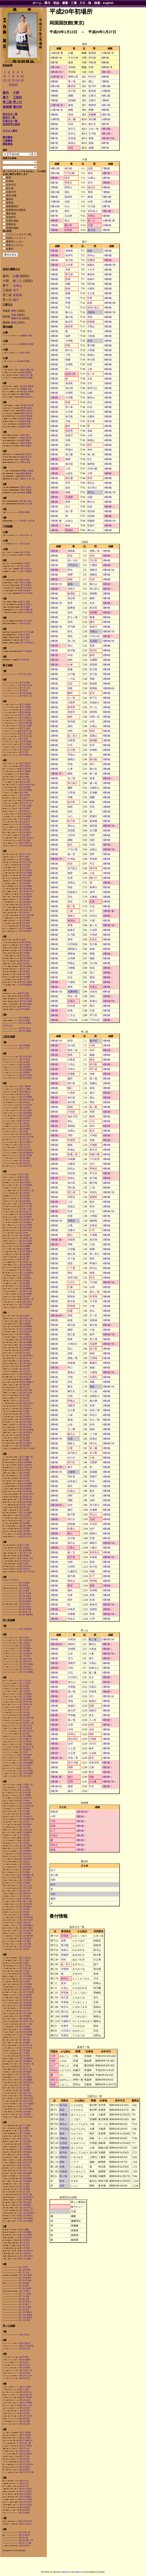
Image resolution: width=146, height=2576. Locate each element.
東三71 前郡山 (26, 1270)
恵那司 (71, 712)
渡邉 (70, 1263)
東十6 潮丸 (24, 635)
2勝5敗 (54, 274)
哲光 (70, 612)
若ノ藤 (93, 1448)
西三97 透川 (25, 1307)
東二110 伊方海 (26, 2101)
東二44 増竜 (25, 1651)
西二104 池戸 (25, 1923)
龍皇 (90, 173)
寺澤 (70, 1729)
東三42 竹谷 (25, 1369)
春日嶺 (93, 1325)
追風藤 (93, 1471)
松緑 (89, 506)
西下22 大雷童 (26, 726)
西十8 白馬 (24, 544)
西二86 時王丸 (25, 2302)
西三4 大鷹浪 (25, 1089)
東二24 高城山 (26, 1987)
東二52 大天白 (26, 1856)
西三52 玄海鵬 (26, 1243)
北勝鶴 (71, 1614)
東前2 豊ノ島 (25, 457)
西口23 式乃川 (26, 2502)
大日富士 (73, 1677)
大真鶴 (91, 336)
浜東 (70, 1595)
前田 (70, 622)
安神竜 (93, 1590)
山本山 (17, 285)
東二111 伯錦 (25, 1765)
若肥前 (93, 1609)
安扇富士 (95, 702)
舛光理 (71, 1005)
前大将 (93, 1348)
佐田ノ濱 (95, 1410)
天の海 (93, 963)
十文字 (91, 269)
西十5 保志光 (25, 569)
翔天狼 (91, 283)
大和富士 (73, 1343)
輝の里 (71, 1083)
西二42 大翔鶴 (26, 2013)
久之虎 (71, 1748)
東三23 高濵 (25, 1059)
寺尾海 (92, 1691)
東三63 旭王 (25, 1259)
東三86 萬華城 (26, 1289)
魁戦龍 (71, 1126)
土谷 (92, 1121)
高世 (70, 901)
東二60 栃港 (25, 1864)
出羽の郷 (92, 468)
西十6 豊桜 (24, 607)
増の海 (71, 1187)
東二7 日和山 (25, 1683)
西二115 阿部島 (26, 2109)
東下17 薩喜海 (26, 870)
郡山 (70, 645)
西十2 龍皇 (24, 580)
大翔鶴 (93, 1235)
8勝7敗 (105, 57)
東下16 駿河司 (26, 950)
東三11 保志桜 (26, 1329)
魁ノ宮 (71, 1552)
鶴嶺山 (91, 440)
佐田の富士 (93, 307)
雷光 (89, 331)
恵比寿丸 (73, 1738)
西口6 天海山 (25, 2438)
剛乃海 (93, 1182)
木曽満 (71, 740)
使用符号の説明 (11, 124)
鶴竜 (13, 310)
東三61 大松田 (26, 1505)
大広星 (71, 1753)
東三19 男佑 (25, 1198)
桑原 (53, 1898)
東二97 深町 (25, 2085)
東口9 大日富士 (26, 2489)
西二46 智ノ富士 (27, 2021)
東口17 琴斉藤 (26, 2403)
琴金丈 (71, 1618)
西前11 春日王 (26, 411)
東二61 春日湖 (26, 1728)
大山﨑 (92, 1781)
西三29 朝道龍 (26, 1347)
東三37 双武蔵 (26, 1115)
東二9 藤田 (24, 2128)
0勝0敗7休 (110, 264)
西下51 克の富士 (27, 838)
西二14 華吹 (25, 2131)
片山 (67, 206)
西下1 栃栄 (20, 940)
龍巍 (67, 293)
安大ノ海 (95, 1419)
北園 (89, 497)
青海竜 (69, 383)
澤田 (70, 1135)
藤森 (92, 1054)
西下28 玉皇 (25, 956)
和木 (92, 1206)
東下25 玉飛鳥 (26, 886)
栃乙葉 (71, 1334)
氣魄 (92, 802)
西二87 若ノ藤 (26, 2194)
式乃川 (92, 1743)
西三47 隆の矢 (26, 1374)
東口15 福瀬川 (26, 2497)
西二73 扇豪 (25, 1883)
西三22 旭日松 (26, 1340)
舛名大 (93, 1415)
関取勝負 (8, 144)
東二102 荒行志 (26, 2251)
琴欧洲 (92, 62)
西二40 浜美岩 (26, 2008)
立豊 (89, 473)
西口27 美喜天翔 (27, 2346)
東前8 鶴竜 (24, 361)
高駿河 (71, 1405)
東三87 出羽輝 (26, 1155)
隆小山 (69, 312)
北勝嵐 (93, 896)
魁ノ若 (71, 854)
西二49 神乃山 (26, 1854)
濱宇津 (93, 868)
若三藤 (69, 454)
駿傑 (90, 196)
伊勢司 (71, 1220)
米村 (89, 449)
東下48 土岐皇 (26, 1004)
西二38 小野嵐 (26, 2275)
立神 (89, 435)
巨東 (92, 901)
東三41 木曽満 (26, 1225)
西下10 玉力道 (26, 862)
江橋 (91, 1767)
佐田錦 (91, 516)
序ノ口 (17, 102)
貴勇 (70, 925)
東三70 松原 (25, 1406)
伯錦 (70, 1561)
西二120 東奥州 (25, 2318)
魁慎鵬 (93, 740)
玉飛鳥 (69, 364)
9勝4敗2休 (56, 72)
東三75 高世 (25, 1275)
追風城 (93, 1320)
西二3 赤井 (24, 1637)
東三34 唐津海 (26, 1214)
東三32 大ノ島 (26, 1553)
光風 (67, 440)
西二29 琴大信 (26, 1702)
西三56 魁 (24, 1131)
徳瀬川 (91, 279)
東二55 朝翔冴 (26, 2029)
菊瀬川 (92, 1701)
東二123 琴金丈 (26, 2117)
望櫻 (70, 574)
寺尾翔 (71, 1140)
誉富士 (54, 1844)
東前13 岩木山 (26, 397)
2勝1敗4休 (56, 1786)
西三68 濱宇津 (26, 1267)
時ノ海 (92, 1639)
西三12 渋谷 (25, 1094)
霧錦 (92, 598)
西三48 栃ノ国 (26, 1238)
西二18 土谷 (25, 2139)
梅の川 (93, 877)
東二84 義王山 (26, 1899)
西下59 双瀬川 (26, 931)
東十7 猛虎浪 (25, 571)
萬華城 (71, 953)
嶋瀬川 (93, 1362)
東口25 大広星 (26, 2416)
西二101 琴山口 (26, 2208)
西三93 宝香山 (26, 1443)
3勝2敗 (80, 1840)
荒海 (70, 764)
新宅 (91, 1757)
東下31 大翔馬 (26, 806)
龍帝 (70, 603)
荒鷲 (92, 1140)
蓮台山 (71, 825)
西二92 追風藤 (26, 2080)
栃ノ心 (17, 280)
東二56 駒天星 (26, 1859)
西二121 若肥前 (26, 2221)
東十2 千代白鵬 (26, 632)
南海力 (93, 626)
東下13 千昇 (25, 867)
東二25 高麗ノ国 (27, 1989)
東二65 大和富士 (27, 1731)
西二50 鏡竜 (25, 2027)
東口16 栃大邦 (26, 2521)
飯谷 (70, 1386)
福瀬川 (71, 1705)
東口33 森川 (25, 2546)
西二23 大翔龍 (26, 1984)
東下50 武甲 (25, 918)
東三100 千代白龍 (27, 1448)
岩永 (91, 1715)
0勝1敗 (54, 565)
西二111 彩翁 (25, 1768)
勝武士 (92, 1644)
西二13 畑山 (25, 1800)
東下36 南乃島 (26, 897)
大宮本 (93, 1524)
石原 (70, 1724)
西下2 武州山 (25, 766)
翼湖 (92, 977)
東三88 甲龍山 (26, 1432)
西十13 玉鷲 (25, 555)
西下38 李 (24, 739)
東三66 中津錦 (25, 1609)
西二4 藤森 (24, 2229)
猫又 (70, 1486)
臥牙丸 (91, 411)
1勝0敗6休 (108, 688)
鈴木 (53, 1884)
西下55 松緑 (25, 926)
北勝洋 (71, 1230)
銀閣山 (71, 759)
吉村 (91, 1729)
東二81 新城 (25, 2186)
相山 (70, 1235)
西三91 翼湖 (25, 1438)
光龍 (90, 168)
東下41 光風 (25, 974)
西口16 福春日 (26, 2454)
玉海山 (71, 1001)
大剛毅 (71, 967)
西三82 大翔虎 (26, 1075)
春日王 (92, 124)
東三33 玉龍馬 (26, 1110)
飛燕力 (71, 915)
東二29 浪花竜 (26, 1995)
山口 (70, 816)
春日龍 (93, 759)
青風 (70, 1010)
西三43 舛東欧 (26, 1486)
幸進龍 (93, 1557)
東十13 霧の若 (26, 610)
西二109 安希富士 (27, 2213)
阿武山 (71, 1168)
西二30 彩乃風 (26, 1704)
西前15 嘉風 (25, 421)
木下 (92, 1576)
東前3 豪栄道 (25, 473)
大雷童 (91, 350)
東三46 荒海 (25, 1235)
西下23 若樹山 (26, 881)
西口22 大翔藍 (26, 2499)
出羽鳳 (69, 397)
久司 (92, 1230)
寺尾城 (71, 1362)
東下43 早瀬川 (26, 744)
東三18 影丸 (25, 1548)
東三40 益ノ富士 (27, 1558)
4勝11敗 (105, 95)
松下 (53, 1870)
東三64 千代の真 (27, 1137)
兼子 (70, 1467)
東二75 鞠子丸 (26, 1739)
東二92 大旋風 (25, 2307)
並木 (70, 1211)
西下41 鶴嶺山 (26, 816)
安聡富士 (73, 892)
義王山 (71, 1434)
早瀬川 (69, 449)
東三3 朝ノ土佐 (26, 1318)
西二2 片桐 (24, 1960)
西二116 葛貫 (25, 2259)
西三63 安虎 (25, 1604)
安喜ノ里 (73, 1757)
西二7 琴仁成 (25, 1966)
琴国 (89, 317)
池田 (92, 840)
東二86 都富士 (26, 1749)
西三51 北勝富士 (27, 1382)
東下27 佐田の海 (27, 800)
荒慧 (92, 645)
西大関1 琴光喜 (26, 405)
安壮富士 (93, 211)
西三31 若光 (25, 1353)
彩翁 (92, 1561)
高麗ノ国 (73, 1154)
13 (13, 80)
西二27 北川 (25, 1822)
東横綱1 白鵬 (25, 336)
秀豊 (70, 1767)
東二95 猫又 (25, 1912)
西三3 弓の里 (25, 1321)
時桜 (92, 731)
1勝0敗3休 (82, 1811)
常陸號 (93, 858)
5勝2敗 (54, 250)
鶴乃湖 (71, 1576)
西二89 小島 (25, 2074)
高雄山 (71, 1206)
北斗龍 (71, 1538)
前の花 (71, 1182)
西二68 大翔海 (26, 1736)
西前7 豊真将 (25, 490)
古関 (70, 1667)
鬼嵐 (89, 430)
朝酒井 (93, 1197)
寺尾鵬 (71, 1159)
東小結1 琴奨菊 (26, 391)
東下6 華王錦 (25, 942)
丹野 (92, 835)
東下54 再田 (25, 923)
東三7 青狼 (24, 1180)
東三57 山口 (25, 1387)
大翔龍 (93, 1144)
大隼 (92, 1306)
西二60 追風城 (26, 2173)
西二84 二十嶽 (26, 1901)
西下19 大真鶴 (26, 873)
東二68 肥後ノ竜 (27, 1875)
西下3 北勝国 (25, 707)
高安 (70, 555)
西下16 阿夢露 (26, 790)
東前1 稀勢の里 (26, 370)
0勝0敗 (108, 340)
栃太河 (93, 1149)
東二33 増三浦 (26, 1830)
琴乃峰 (71, 626)
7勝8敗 (105, 81)
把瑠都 (72, 100)
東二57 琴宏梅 (26, 2035)
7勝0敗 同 (56, 773)
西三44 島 (24, 1233)
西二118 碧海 (25, 2111)
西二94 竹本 (25, 1909)
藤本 (67, 426)
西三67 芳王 (25, 1401)
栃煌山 (72, 143)
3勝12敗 (105, 72)
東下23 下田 (25, 878)
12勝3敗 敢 (57, 105)
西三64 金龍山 (25, 1607)
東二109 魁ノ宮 (26, 2210)
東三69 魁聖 (25, 1072)
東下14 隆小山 (26, 718)
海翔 (92, 996)
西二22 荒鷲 (25, 1645)
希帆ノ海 (95, 550)
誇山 (92, 1310)
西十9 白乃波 (25, 588)
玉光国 (93, 640)
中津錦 (71, 858)
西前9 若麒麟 (25, 492)
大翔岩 (71, 1111)
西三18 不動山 (25, 1596)
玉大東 (71, 1410)
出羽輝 (71, 958)
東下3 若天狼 (25, 769)
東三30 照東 (25, 1108)
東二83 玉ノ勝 (26, 2069)
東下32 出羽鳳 (26, 1001)
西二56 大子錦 (26, 1726)
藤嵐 (70, 1144)
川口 (91, 1696)
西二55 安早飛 (26, 2032)
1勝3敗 (80, 1849)
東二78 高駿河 (26, 2061)
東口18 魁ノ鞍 (26, 2370)
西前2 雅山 (24, 435)
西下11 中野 (25, 779)
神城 (70, 1107)
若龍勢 (69, 430)
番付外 (17, 106)
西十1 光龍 (24, 602)
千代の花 (95, 636)
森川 (70, 1791)
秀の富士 (95, 588)
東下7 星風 (24, 857)
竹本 (92, 1481)
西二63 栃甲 (24, 2286)
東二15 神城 (25, 2133)
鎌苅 (70, 1509)
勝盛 (92, 617)
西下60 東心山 (26, 755)
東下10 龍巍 (25, 859)
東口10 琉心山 (26, 2392)
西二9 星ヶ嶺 (25, 1968)
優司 (92, 622)
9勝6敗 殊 (106, 67)
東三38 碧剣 (25, 1361)
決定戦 (13, 84)
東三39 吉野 (25, 1366)
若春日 (69, 435)
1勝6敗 (54, 269)
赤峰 (92, 1500)
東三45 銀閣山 (26, 1489)
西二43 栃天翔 (26, 2160)
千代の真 (73, 849)
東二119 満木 (25, 2114)
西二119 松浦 (25, 1946)
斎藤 (70, 669)
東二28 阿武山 (26, 2149)
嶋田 (70, 659)
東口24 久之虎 (26, 2376)
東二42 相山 (25, 1843)
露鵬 (70, 95)
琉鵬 (67, 283)
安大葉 (93, 944)
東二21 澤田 (25, 1811)
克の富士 (92, 487)
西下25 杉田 (25, 795)
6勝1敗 (54, 345)
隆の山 (93, 584)
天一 (67, 369)
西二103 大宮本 (26, 1920)
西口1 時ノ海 (24, 2532)
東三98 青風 (25, 1446)
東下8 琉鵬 (24, 774)
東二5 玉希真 (25, 2125)
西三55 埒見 (25, 1561)
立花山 (71, 1064)
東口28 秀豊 (25, 2507)
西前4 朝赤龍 (25, 372)
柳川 (67, 445)
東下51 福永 (25, 835)
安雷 (92, 1538)
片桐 (92, 1045)
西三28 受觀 (25, 1475)
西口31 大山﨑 (25, 2543)
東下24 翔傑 (25, 883)
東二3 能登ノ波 (26, 1785)
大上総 (93, 1391)
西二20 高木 (25, 2144)
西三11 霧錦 (25, 1588)
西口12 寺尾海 (26, 2397)
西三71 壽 (24, 1564)
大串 (53, 1821)
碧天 (89, 445)
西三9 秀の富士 (26, 1057)
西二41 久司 (25, 2011)
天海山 (92, 1663)
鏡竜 (92, 1272)
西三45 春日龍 (26, 1491)
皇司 (90, 182)
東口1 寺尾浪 (25, 2432)
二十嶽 (93, 1434)
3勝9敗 (106, 230)
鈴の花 (93, 1566)
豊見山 (71, 1580)
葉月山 (71, 1543)
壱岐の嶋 (95, 1154)
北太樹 (68, 215)
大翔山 (91, 326)
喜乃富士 (73, 1452)
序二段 (7, 102)
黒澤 (89, 478)
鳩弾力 (71, 1644)
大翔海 (93, 1358)
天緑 (92, 579)
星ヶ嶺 (93, 1078)
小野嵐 (93, 1216)
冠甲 (92, 854)
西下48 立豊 (25, 1006)
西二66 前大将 (26, 2048)
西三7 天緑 (24, 1545)
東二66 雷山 (25, 2245)
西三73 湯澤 (25, 1510)
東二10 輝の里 (26, 1798)
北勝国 (91, 260)
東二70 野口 (25, 2291)
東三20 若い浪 (26, 1467)
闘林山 (93, 1533)
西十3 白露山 (25, 583)
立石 (70, 1672)
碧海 (92, 1595)
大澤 (92, 1618)
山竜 (70, 1225)
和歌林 (93, 1486)
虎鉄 (92, 1386)
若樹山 (91, 354)
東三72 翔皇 (25, 1411)
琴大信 (93, 1173)
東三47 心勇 (25, 1371)
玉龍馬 (71, 702)
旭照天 (71, 588)
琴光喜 (92, 57)
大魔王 (93, 1547)
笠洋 (92, 745)
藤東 (70, 1786)
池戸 (92, 1528)
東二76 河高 (25, 2056)
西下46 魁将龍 (26, 827)
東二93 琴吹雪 (26, 2200)
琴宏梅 (71, 1306)
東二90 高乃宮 (26, 1904)
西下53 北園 (25, 840)
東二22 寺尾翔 (26, 2235)
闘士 (70, 1533)
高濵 (70, 655)
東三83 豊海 (25, 1283)
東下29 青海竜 (26, 958)
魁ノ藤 (92, 1672)
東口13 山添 (25, 2400)
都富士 (71, 1443)
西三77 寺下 (25, 1048)
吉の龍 (71, 1045)
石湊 (70, 1438)
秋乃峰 (93, 669)
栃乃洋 (92, 86)
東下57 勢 (24, 752)
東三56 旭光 (25, 1385)
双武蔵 (71, 721)
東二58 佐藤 (25, 2040)
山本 (70, 1653)
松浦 (92, 1599)
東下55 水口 (25, 749)
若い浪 (71, 640)
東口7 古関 (24, 2389)
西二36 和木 (25, 2155)
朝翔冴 (71, 1296)
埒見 (92, 806)
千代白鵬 (70, 173)
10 (22, 76)
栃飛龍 (71, 593)
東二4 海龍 (24, 1787)
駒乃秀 (71, 1514)
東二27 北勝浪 (26, 2147)
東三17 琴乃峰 (25, 1593)
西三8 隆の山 (25, 1092)
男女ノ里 (73, 996)
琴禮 (67, 302)
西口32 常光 (25, 2378)
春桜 (92, 655)
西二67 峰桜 (25, 1872)
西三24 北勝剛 (26, 1342)
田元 (92, 1277)
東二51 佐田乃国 (27, 1718)
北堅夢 (93, 1462)
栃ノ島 (71, 906)
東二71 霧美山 (26, 1877)
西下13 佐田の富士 (28, 785)
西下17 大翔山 (26, 720)
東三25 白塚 (25, 1064)
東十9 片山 (24, 640)
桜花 (92, 967)
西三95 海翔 (25, 1531)
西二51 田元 (25, 2243)
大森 (91, 1653)
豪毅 (70, 840)
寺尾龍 (71, 1686)
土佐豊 (69, 264)
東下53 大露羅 (26, 982)
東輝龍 (93, 688)
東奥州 (93, 1604)
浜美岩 (93, 1225)
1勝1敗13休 (107, 138)
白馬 (90, 201)
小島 (92, 1457)
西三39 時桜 (25, 1118)
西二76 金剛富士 (27, 2058)
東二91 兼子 (24, 2304)
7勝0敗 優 (56, 520)
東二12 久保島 (26, 1976)
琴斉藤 (71, 1715)
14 (17, 80)
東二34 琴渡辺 (26, 2003)
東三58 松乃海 (26, 1390)
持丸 (89, 402)
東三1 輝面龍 (25, 1086)
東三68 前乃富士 (27, 1403)
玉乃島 (92, 133)
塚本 (70, 716)
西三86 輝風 (25, 1523)
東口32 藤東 (24, 2513)
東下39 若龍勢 (26, 742)
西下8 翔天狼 (25, 712)
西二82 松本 (25, 1896)
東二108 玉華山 (26, 2256)
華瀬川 (93, 1263)
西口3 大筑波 (25, 2387)
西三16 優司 (25, 1196)
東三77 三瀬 (25, 1521)
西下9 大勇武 (25, 715)
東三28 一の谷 (26, 1209)
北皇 (70, 683)
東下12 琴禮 (25, 782)
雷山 (70, 1348)
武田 (91, 1724)
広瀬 (70, 1287)
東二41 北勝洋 (26, 2157)
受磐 (92, 982)
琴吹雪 (71, 1476)
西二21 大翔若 (26, 1696)
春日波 (71, 1097)
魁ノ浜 (93, 925)
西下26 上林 (25, 688)
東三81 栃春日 (26, 1419)
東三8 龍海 (23, 1585)
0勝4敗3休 (110, 302)
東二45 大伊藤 (26, 1846)
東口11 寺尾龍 (26, 2446)
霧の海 (69, 317)
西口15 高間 (25, 2451)
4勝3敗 (54, 255)
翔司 (92, 1258)
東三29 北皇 (25, 1478)
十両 (16, 92)
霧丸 (70, 1590)
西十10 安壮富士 (27, 643)
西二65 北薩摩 (25, 2288)
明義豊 (91, 520)
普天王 (72, 128)
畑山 (92, 1097)
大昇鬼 (71, 792)
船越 (53, 1849)
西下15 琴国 (25, 787)
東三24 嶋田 (25, 1062)
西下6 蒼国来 (25, 771)
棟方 (92, 764)
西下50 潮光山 (26, 832)
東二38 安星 (25, 1838)
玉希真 (71, 1059)
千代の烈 (95, 1020)
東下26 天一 (25, 798)
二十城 (71, 1268)
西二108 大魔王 (26, 1928)
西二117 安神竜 (26, 1773)
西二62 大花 (25, 2176)
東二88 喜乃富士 (27, 2197)
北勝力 (92, 100)
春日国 (69, 463)
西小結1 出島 (25, 501)
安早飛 (93, 1296)
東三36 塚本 (25, 1556)
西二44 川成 (25, 1712)
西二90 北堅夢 (26, 2077)
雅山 (91, 81)
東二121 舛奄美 (26, 2218)
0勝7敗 (107, 598)
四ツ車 (69, 407)
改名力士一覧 (10, 114)
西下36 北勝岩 (26, 966)
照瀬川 (93, 816)
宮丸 (70, 896)
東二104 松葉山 (26, 2096)
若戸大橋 (73, 1762)
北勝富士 (95, 787)
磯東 (70, 787)
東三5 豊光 (24, 1177)
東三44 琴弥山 (26, 1230)
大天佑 (71, 1291)
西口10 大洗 (25, 2365)
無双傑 (93, 825)
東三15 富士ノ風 (27, 1190)
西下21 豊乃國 (26, 723)
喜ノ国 (71, 778)
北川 (92, 1163)
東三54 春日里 (26, 1499)
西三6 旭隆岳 (25, 1324)
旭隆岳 (93, 574)
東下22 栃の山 (26, 999)
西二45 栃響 (25, 2016)
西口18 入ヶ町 (26, 2405)
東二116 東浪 (25, 1938)
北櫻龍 (71, 1073)
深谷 (70, 1505)
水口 (67, 506)
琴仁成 (93, 1069)
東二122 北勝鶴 (26, 1672)
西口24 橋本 (25, 2467)
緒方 (16, 299)
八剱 (70, 1415)
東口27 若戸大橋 (27, 2472)
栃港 (70, 1320)
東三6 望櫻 (24, 1459)
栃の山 (69, 350)
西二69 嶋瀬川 (26, 2181)
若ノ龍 (93, 1107)
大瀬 (92, 920)
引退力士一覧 (10, 120)
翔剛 (70, 1500)
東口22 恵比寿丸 (27, 2464)
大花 (92, 1329)
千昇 (67, 307)
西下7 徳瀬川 (25, 945)
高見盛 (72, 138)
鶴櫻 (67, 459)
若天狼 (69, 260)
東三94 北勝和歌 (26, 1615)
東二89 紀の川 (26, 1661)
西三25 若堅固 (26, 1345)
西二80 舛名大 (26, 1893)
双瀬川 (91, 525)
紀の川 (71, 1457)
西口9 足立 (24, 2362)
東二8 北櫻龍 (25, 1795)
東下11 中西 (25, 865)
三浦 (92, 1187)
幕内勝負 (8, 137)
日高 (92, 1010)
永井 (92, 721)
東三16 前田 (25, 1193)
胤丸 (92, 1490)
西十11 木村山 (26, 621)
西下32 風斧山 (26, 894)
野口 (70, 1367)
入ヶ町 (92, 1720)
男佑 (70, 636)
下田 (67, 354)
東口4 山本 (24, 2481)
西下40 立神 (25, 905)
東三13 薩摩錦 (26, 1185)
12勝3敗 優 (108, 220)
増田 (91, 1734)
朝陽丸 (91, 264)
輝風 (92, 953)
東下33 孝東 (25, 808)
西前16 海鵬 (25, 427)
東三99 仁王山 (26, 1536)
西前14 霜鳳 (24, 512)
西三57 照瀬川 (26, 1251)
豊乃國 (91, 345)
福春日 (92, 1710)
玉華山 (71, 1547)
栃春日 (71, 930)
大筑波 (92, 1648)
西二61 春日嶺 (26, 1653)
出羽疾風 (73, 944)
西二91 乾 (24, 1752)
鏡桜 (70, 806)
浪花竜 (71, 1173)
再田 (67, 501)
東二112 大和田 (26, 1771)
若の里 (72, 90)
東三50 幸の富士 (27, 1494)
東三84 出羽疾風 (27, 1430)
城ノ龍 (91, 454)
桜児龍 (93, 1064)
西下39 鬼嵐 (25, 899)
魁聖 (70, 873)
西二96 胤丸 (25, 1915)
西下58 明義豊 (25, 1031)
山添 (70, 1696)
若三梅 (54, 1875)
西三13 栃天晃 (26, 1332)
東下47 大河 (25, 979)
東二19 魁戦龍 (26, 1694)
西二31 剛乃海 (26, 1997)
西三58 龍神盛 (26, 1070)
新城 (70, 1419)
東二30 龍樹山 (26, 1648)
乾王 (89, 459)
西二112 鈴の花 (26, 1930)
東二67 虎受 (25, 1734)
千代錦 (93, 1282)
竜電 (92, 778)
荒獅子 (93, 1476)
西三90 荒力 (25, 1569)
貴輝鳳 (93, 593)
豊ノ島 (72, 81)
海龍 (70, 1054)
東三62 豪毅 (25, 1254)
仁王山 (71, 1015)
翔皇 (70, 887)
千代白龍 (73, 1020)
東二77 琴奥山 (26, 1742)
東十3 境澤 (24, 563)
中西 (67, 298)
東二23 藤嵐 (25, 1814)
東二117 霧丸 (25, 1941)
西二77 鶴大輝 (26, 1744)
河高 (70, 1396)
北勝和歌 (73, 991)
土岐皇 (69, 473)
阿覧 (67, 345)
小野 (53, 1816)
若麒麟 (92, 114)
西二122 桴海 (24, 2320)
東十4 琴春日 (25, 585)
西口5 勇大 (24, 2357)
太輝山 (71, 1130)
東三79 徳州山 (26, 1416)
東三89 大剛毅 (26, 1294)
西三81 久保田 (26, 1422)
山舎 (70, 1424)
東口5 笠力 (24, 2483)
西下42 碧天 (25, 822)
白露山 (91, 177)
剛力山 (91, 501)
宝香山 (93, 986)
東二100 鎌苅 (25, 2205)
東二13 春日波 (26, 1640)
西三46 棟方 (25, 1123)
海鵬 (91, 147)
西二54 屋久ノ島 (27, 1723)
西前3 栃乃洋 (25, 476)
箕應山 (93, 735)
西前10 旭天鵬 (26, 378)
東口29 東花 (25, 2510)
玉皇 (89, 378)
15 (22, 80)
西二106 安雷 (25, 1667)
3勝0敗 (80, 1825)
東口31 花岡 (25, 2424)
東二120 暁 (24, 1949)
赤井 (92, 1050)
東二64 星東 (25, 1869)
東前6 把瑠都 (25, 443)
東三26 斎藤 (25, 1201)
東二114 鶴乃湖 (26, 1936)
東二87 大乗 (25, 2192)
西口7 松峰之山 (26, 2440)
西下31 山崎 (25, 728)
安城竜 (71, 1648)
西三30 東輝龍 (25, 1550)
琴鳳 (70, 797)
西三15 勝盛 (25, 1334)
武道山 (54, 1835)
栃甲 (92, 1334)
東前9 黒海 (24, 394)
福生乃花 (73, 1116)
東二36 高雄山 (26, 2152)
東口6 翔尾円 (25, 2360)
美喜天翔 (94, 1762)
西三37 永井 (25, 1481)
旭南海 (69, 250)
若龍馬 (17, 295)
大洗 (91, 1682)
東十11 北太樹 (26, 593)
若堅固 (93, 664)
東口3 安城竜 (25, 2435)
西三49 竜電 (25, 1067)
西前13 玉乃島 (26, 504)
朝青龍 (92, 53)
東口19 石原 (25, 2373)
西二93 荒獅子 (26, 1907)
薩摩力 (93, 887)
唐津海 (71, 707)
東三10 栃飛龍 (26, 1326)
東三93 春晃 (25, 1440)
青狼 (70, 579)
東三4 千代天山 (11, 1580)
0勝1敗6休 (56, 1315)
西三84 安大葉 (26, 1150)
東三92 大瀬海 (26, 1526)
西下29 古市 (25, 961)
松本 (92, 1424)
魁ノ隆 (71, 1691)
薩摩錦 (71, 607)
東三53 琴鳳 (25, 1126)
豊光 (70, 569)
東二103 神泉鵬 (26, 1763)
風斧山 (91, 397)
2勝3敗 (80, 1821)
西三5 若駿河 (24, 1583)
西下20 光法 (8, 1026)
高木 (92, 1130)
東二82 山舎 (25, 2066)
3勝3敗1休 (108, 1696)
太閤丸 (93, 1377)
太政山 (71, 1490)
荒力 (92, 972)
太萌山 (93, 726)
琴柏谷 (93, 1168)
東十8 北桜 (24, 552)
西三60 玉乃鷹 (26, 1393)
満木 (70, 1599)
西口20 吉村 (25, 2459)
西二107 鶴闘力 (25, 2312)
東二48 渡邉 (25, 1715)
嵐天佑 (93, 1040)
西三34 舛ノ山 (26, 1358)
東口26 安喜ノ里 (26, 2540)
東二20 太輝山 (26, 2141)
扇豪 (92, 1381)
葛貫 (92, 1585)
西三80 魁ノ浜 (25, 1612)
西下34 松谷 (25, 811)
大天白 (71, 1282)
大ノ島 (71, 697)
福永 (67, 487)
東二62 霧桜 (25, 2043)
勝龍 (70, 773)
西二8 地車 (24, 1686)
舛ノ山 (93, 707)
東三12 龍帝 (24, 1591)
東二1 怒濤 (23, 2267)
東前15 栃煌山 (26, 419)
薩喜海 (69, 326)
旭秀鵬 (93, 612)
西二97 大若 (25, 2088)
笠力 (70, 1658)
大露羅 (69, 497)
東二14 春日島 (26, 1803)
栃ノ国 (93, 773)
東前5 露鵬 (24, 440)
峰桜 (92, 1353)
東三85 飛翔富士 (27, 1153)
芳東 (67, 269)
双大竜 (91, 421)
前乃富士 (73, 868)
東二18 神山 (25, 1808)
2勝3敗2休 (108, 1001)
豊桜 (90, 192)
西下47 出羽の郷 (27, 915)
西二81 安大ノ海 (27, 1747)
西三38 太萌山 (26, 1363)
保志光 (91, 187)
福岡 (67, 336)
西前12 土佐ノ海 (27, 479)
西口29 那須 (25, 2419)
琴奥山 (71, 1400)
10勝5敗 (105, 90)
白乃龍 (71, 934)
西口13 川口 (25, 2448)
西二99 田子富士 (27, 1760)
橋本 (91, 1748)
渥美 (53, 1879)
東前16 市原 (25, 424)
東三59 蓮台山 (26, 1134)
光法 (89, 340)
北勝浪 (71, 1163)
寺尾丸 (93, 1192)
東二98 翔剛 (25, 2090)
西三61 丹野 (25, 1395)
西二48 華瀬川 (26, 1851)
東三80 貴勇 (25, 1281)
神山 (70, 1121)
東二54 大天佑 (26, 2168)
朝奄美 (54, 1811)
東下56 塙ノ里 (26, 696)
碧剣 (70, 726)
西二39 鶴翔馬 (26, 2005)
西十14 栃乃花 (23, 660)
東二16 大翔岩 (26, 1979)
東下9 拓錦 (24, 777)
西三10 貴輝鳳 (26, 1462)
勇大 (91, 1658)
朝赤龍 (92, 90)
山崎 (89, 392)
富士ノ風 (73, 617)
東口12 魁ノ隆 (26, 2395)
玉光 (92, 1211)
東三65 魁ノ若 (26, 1262)
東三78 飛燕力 (26, 1278)
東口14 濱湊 (25, 2368)
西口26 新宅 (25, 2470)
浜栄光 (93, 991)
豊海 (70, 939)
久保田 (93, 930)
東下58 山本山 (26, 674)
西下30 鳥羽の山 (27, 891)
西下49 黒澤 (25, 830)
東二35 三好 (25, 1707)
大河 (67, 468)
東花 (70, 1772)
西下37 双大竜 (26, 736)
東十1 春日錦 (25, 651)
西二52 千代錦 (25, 2280)
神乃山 (93, 1268)
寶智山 (68, 187)
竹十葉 (71, 1258)
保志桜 (71, 598)
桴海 (92, 1614)
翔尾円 (71, 1663)
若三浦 (93, 1339)
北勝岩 (91, 416)
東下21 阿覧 (25, 683)
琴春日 (68, 182)
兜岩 (70, 863)
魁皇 (70, 62)
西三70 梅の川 (26, 1409)
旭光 (70, 811)
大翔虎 (93, 934)
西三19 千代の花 (27, 1100)
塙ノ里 (69, 511)
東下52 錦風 (25, 920)
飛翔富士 (73, 948)
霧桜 (70, 1329)
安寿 (92, 1405)
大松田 (71, 835)
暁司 (92, 1126)
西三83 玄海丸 (26, 1427)
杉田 (89, 364)
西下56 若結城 (26, 846)
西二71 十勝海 (25, 2294)
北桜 (67, 201)
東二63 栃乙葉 (26, 1867)
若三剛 (93, 1452)
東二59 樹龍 (24, 2283)
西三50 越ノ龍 (26, 1497)
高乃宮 (71, 1462)
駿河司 (69, 321)
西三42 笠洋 (25, 1121)
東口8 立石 (24, 2486)
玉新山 (92, 1686)
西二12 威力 (25, 1688)
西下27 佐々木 (26, 803)
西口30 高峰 (25, 2421)
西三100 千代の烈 (27, 1572)
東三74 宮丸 (25, 1414)
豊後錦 (69, 530)
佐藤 (70, 1310)
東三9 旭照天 (25, 1182)
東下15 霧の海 (26, 948)
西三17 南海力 (26, 1465)
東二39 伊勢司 (25, 2278)
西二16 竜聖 (25, 1691)
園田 (70, 693)
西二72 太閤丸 (26, 1880)
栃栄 (89, 250)
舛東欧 (93, 749)
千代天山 (73, 565)
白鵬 (16, 276)
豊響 (91, 109)
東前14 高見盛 (26, 416)
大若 (92, 1495)
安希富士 (95, 1552)
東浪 (70, 1585)
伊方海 (71, 1557)
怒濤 (70, 1040)
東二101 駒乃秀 (26, 1917)
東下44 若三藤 (26, 907)
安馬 (13, 314)
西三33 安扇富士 (27, 1355)
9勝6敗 (105, 62)
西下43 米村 (25, 824)
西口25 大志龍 (26, 2505)
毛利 (92, 555)
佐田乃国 (73, 1277)
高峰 (91, 1776)
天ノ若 (93, 1315)
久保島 (71, 1092)
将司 (67, 211)
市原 (70, 147)
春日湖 (71, 1325)
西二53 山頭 (25, 1720)
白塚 (70, 664)
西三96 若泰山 (25, 1534)
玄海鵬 (93, 792)
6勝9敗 (105, 76)
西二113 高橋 (25, 1933)
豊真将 (92, 105)
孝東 (67, 402)
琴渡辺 (71, 1197)
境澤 (67, 177)
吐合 (70, 977)
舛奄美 (71, 1609)
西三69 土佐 (25, 1507)
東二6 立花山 (25, 1790)
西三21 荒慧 (25, 1470)
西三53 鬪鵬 (25, 1246)
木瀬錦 (93, 1509)
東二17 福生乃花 (27, 1806)
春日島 (71, 1102)
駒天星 (71, 1301)
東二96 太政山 (26, 2202)
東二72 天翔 (25, 1656)
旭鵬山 (93, 1083)
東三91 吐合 (25, 1161)
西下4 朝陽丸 (24, 1018)
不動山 (93, 631)
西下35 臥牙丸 (26, 814)
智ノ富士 (95, 1253)
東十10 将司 (25, 590)
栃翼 (89, 302)
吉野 (70, 731)
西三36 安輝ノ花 (27, 1220)
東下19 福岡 (25, 953)
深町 (70, 1495)
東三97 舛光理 (26, 1304)
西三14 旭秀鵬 (26, 1097)
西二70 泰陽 (25, 2050)
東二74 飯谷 (25, 2053)
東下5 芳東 (24, 993)
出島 (91, 72)
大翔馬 (69, 392)
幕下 (6, 97)
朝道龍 (93, 683)
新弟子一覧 (9, 117)
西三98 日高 (25, 1163)
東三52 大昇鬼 (26, 1241)
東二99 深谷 (24, 2310)
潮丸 (67, 192)
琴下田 (93, 1015)
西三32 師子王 (26, 1212)
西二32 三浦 (25, 1827)
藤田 (70, 1078)
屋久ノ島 (95, 1291)
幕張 (92, 1088)
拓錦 (67, 288)
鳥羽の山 (92, 388)
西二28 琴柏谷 (26, 1824)
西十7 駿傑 (24, 637)
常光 (91, 1786)
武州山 (91, 255)
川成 (92, 1244)
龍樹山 (71, 1178)
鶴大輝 (93, 1400)
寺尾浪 (71, 1639)
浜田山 (71, 1734)
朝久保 (71, 1253)
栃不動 (71, 650)
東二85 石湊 (24, 2299)
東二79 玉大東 (26, 1888)
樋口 (70, 1088)
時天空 (92, 76)
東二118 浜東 (25, 1944)
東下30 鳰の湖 (26, 889)
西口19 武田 (25, 2408)
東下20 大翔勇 (26, 875)
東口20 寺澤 (25, 2411)
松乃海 (71, 821)
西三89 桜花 (25, 1435)
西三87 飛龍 (25, 1158)
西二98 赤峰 (25, 1757)
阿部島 (93, 1580)
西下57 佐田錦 (26, 928)
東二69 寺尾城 (26, 2178)
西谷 (70, 1272)
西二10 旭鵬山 (26, 2232)
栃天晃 (93, 607)
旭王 (70, 844)
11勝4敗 (106, 201)
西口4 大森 (23, 2538)
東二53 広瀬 (25, 2165)
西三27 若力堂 (26, 1105)
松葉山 (71, 1528)
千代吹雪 (95, 1159)
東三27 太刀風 (26, 1206)
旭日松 (93, 650)
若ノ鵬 (72, 119)
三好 (70, 1201)
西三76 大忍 (25, 1145)
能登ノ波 (73, 1050)
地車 (92, 1073)
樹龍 (70, 1315)
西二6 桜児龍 (25, 1793)
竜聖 (92, 1111)
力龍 (67, 421)
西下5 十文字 (25, 854)
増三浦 (71, 1192)
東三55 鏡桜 (25, 1129)
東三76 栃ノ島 (26, 1518)
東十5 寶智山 (25, 604)
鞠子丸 (71, 1391)
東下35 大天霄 (26, 734)
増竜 (70, 1244)
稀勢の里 (16, 318)
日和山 (71, 1069)
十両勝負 (8, 140)
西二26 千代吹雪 (27, 1992)
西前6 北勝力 (25, 446)
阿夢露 (91, 321)
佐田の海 (70, 373)
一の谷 (71, 678)
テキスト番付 (10, 130)
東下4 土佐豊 (25, 710)
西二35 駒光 (25, 1835)
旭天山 (91, 492)
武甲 (67, 482)
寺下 (16, 290)
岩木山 (72, 133)
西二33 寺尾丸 (25, 2270)
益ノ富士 (73, 735)
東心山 (91, 530)
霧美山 (71, 1372)
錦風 (67, 492)
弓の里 (93, 560)
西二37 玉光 (24, 2272)
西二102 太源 (25, 2093)
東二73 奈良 (25, 2184)
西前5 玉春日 (25, 487)
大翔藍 (92, 1738)
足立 (91, 1677)
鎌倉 (67, 525)
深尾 (53, 1825)
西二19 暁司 (25, 1643)
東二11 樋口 (25, 1971)
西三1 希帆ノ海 (26, 1457)
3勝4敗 (108, 269)
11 (4, 80)
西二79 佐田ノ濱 (27, 2064)
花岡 (70, 1781)
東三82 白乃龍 (26, 1424)
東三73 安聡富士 (27, 1273)
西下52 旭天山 (25, 1028)
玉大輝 (71, 749)
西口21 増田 (25, 2462)
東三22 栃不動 (26, 1337)
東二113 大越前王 (27, 2104)
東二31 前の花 (26, 2237)
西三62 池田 (25, 1257)
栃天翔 (93, 1239)
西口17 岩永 (25, 2456)
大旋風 (71, 1471)
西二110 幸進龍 (25, 2315)
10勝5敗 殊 (57, 76)
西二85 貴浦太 (26, 2072)
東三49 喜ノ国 (26, 1377)
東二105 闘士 (25, 2253)
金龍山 (93, 849)
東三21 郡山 (25, 1102)
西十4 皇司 (24, 566)
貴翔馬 (93, 712)
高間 (91, 1705)
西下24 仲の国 (26, 685)
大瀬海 (71, 982)
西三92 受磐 (25, 1528)
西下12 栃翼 (24, 1020)
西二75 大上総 (26, 1885)
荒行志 (71, 1519)
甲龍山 (71, 963)
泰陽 (92, 1367)
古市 (89, 383)
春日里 (71, 802)
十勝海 (93, 1372)
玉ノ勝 (71, 1429)
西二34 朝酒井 (26, 1832)
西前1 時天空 (25, 454)
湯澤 (92, 892)
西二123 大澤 (25, 1776)
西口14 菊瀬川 (26, 2494)
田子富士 (95, 1505)
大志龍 (92, 1753)
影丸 (70, 631)
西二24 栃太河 (26, 1816)
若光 (92, 693)
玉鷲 (90, 225)
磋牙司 (69, 255)
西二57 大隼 (25, 2037)
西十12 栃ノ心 (26, 535)
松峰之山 (94, 1667)
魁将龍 (91, 463)
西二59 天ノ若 (26, 2170)
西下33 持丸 (25, 963)
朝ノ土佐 (73, 560)
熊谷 (92, 1059)
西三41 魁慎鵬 (26, 1483)
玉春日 (92, 95)
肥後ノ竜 (73, 1358)
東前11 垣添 (25, 462)
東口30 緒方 (25, 2335)
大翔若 (93, 1135)
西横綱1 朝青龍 (26, 344)
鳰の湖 (69, 388)
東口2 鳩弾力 (24, 2535)
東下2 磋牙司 (25, 763)
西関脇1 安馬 (25, 389)
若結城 (91, 511)
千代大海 (73, 57)
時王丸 (93, 1443)
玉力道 (91, 293)
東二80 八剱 (25, 1891)
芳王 (92, 863)
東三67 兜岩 (25, 1139)
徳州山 (71, 920)
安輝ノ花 (95, 716)
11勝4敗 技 (57, 109)
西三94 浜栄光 (26, 1078)
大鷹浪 (93, 565)
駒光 (92, 1201)
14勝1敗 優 (57, 53)
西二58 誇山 (25, 1861)
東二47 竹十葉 (26, 2162)
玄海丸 (93, 939)
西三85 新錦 (25, 1286)
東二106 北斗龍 (26, 2098)
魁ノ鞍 (71, 1720)
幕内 (6, 92)
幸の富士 (73, 783)
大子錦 (93, 1301)
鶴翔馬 (93, 1220)
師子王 (93, 697)
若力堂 (93, 674)
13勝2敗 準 (107, 53)
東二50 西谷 (25, 2240)
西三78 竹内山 (26, 1566)
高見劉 (71, 830)
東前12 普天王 (26, 413)
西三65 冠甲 (25, 1398)
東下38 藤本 (25, 971)
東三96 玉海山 (26, 1302)
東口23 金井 (25, 2413)
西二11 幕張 (25, 1974)
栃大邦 (71, 1710)
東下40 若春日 (26, 902)
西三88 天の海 (26, 1291)
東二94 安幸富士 (27, 2082)
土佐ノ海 (93, 128)
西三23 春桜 (25, 1473)
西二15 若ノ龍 (26, 2136)
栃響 (92, 1249)
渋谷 (92, 603)
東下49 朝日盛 (26, 747)
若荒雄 (68, 230)
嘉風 (91, 143)
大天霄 (69, 411)
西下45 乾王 (25, 912)
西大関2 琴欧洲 (26, 386)
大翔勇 (69, 340)
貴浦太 (93, 1438)
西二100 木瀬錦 (26, 1664)
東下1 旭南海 (25, 704)
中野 (89, 298)
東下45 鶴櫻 (25, 977)
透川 (92, 1005)
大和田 (71, 1566)
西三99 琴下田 (26, 1166)
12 (9, 80)
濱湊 (70, 1701)
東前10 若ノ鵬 (26, 375)
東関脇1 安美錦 (26, 471)
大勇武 (91, 288)
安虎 (92, 844)
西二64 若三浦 (26, 2045)
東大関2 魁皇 (25, 408)
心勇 (70, 768)
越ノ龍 (93, 783)
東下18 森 (24, 793)
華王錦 (69, 274)
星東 (70, 1339)
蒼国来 (91, 274)
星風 (67, 279)
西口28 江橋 (25, 2348)
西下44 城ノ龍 (26, 910)
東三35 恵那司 (26, 1217)
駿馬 (92, 1116)
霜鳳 (91, 138)
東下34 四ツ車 (26, 731)
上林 (89, 369)
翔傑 (67, 359)
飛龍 (92, 958)
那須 (91, 1772)
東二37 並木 (25, 1710)
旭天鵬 (92, 119)
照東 (70, 688)
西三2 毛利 (24, 1174)
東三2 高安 (24, 1316)
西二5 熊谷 (24, 1963)
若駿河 (93, 569)
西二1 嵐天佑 (25, 1958)
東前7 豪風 (24, 353)
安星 (70, 1216)
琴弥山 (71, 754)
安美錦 (72, 67)
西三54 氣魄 (25, 1249)
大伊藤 (71, 1249)
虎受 (70, 1353)
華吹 (92, 1102)
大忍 (92, 906)
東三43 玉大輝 (26, 1227)
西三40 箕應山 (26, 1222)
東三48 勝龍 (25, 1045)
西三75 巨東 (25, 1515)
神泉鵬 (71, 1524)
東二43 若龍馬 (26, 1629)
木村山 (91, 215)
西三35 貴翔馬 (26, 1113)
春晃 (70, 986)
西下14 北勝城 (25, 1023)
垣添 (70, 124)
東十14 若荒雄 (26, 612)
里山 (67, 220)
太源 (92, 1519)
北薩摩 (93, 1343)
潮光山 (91, 482)
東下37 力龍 (25, 969)
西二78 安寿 (25, 2248)
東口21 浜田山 (26, 2524)
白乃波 (91, 206)
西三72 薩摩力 (26, 1142)
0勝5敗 (80, 1816)
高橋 (92, 1571)
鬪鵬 (92, 797)
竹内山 (93, 915)
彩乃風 (93, 1178)
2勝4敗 (108, 250)
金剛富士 (95, 1396)
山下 (53, 1830)
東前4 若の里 (25, 438)
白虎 (70, 972)
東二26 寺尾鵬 (26, 1699)
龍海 (70, 584)
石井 (53, 1894)
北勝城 (91, 312)
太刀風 (71, 674)
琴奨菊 (72, 72)
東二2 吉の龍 (25, 1680)
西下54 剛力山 (26, 843)
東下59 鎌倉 (25, 1009)
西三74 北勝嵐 (26, 1513)
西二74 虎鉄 (24, 2296)
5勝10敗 (55, 67)
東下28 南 (24, 691)
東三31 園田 (25, 1350)
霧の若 (68, 225)
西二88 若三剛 (26, 1659)
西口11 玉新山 (26, 2491)
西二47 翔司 (25, 1848)
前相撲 (7, 106)
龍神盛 (93, 821)
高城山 (71, 1149)
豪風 (13, 322)
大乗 (70, 1448)
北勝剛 (93, 659)
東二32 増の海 (26, 2000)
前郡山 (71, 882)
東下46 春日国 (26, 693)
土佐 (92, 873)
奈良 (70, 1381)
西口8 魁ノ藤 (25, 2443)
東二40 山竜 (25, 1840)
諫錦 (92, 1429)
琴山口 (93, 1514)
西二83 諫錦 (25, 2189)
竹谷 (70, 745)
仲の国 (91, 359)
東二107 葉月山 (26, 1669)
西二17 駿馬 (25, 1981)
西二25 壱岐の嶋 (27, 1819)
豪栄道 (72, 86)
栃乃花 (91, 230)
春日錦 (68, 168)
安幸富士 (73, 1481)
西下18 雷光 (25, 996)
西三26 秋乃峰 (26, 1204)
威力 (92, 1092)
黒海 (70, 114)
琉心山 (71, 1682)
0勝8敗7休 (56, 57)
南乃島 (69, 416)
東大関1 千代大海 (27, 521)
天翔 (70, 1377)
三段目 (17, 97)
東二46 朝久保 (26, 2019)
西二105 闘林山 (26, 1925)
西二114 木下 (25, 2106)
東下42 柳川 (25, 819)
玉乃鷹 (93, 830)
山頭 (92, 1287)
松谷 (89, 407)
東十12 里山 (25, 623)
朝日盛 (69, 478)
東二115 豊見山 (26, 2216)
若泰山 (93, 1001)
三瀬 (70, 911)
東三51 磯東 (25, 1379)
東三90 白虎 (25, 1296)
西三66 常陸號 (26, 1265)
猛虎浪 (68, 196)
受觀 (92, 678)
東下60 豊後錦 (26, 985)
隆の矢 (93, 768)
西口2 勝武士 (25, 2343)
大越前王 (73, 1571)
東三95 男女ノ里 (27, 1299)
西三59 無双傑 (25, 1601)
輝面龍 (71, 550)
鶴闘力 (93, 1543)
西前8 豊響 (24, 459)
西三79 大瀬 (25, 1147)
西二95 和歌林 (26, 1755)
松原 (70, 877)
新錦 (92, 948)
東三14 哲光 (25, 1188)
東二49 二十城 (26, 2024)
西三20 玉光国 (25, 1599)
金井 (70, 1743)
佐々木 (91, 373)
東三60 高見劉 (26, 1502)
